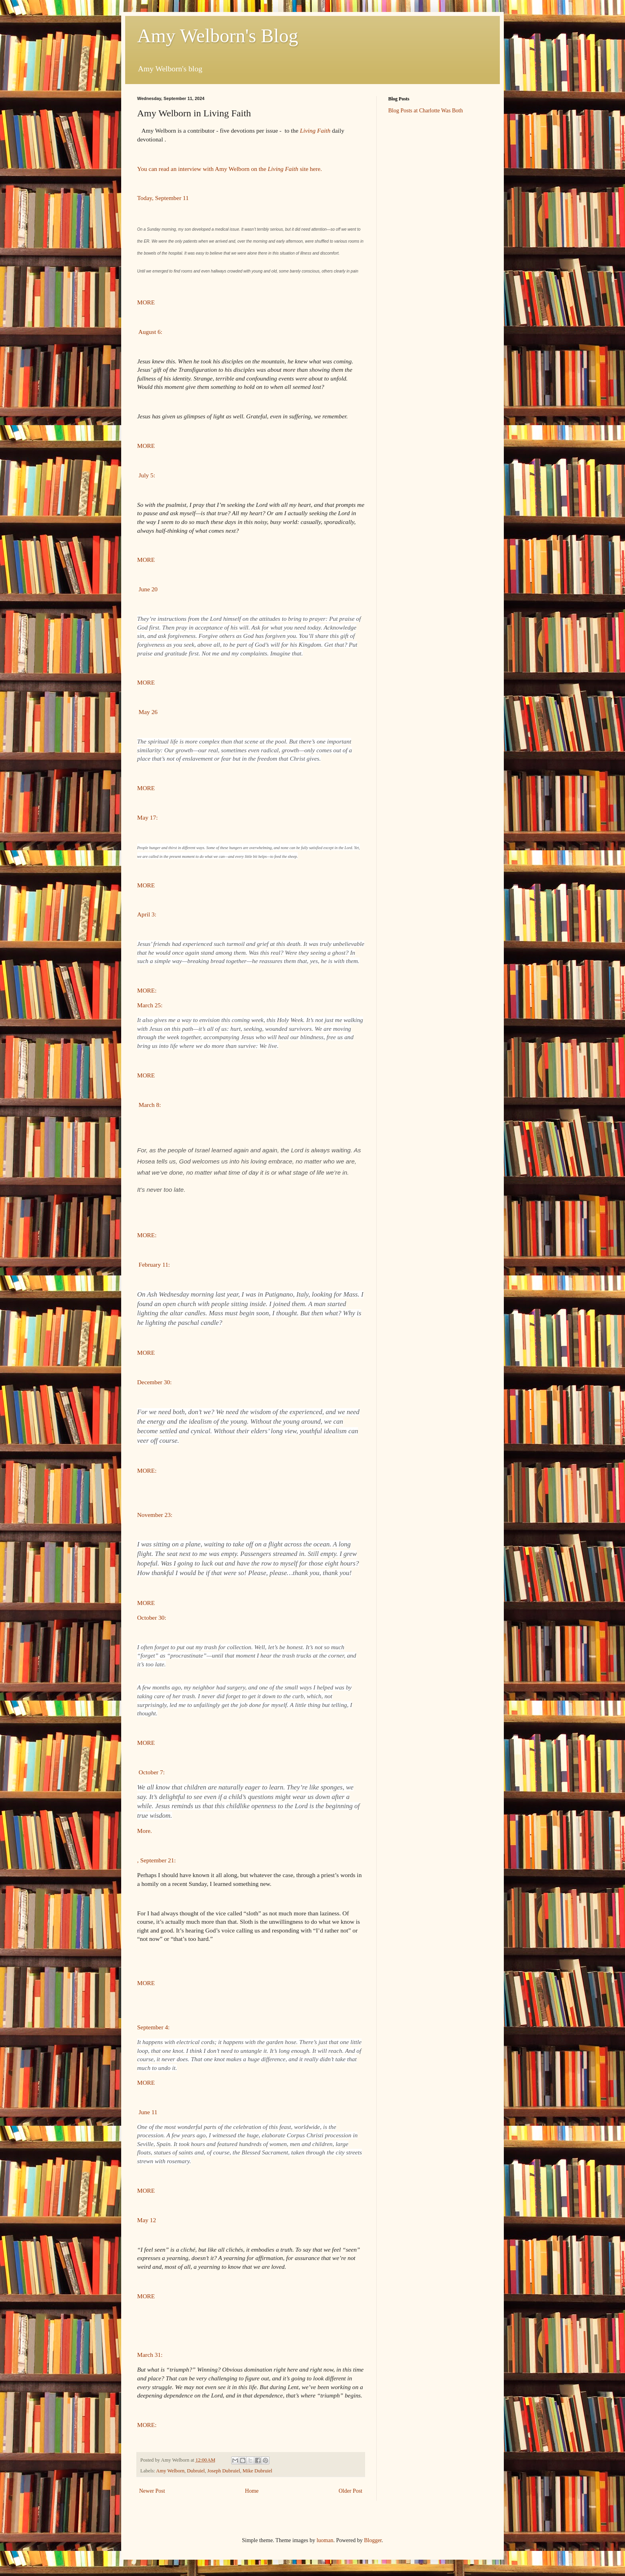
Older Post (351, 2491)
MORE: (147, 990)
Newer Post (152, 2491)
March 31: (150, 2354)
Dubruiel (196, 2471)
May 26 (147, 711)
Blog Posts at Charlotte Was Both (425, 111)
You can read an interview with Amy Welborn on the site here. (231, 168)
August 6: (149, 331)
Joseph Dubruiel (223, 2471)
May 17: (147, 817)
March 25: (150, 1005)
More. (145, 1830)
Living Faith (315, 130)
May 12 (146, 2220)
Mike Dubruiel (258, 2471)
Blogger (372, 2540)
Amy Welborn (170, 2471)
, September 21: (156, 1860)
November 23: (154, 1514)
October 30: (151, 1617)
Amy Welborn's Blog (217, 35)
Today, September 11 (163, 197)
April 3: (146, 914)
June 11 (147, 2112)
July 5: (146, 475)
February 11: (153, 1264)
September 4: (153, 2027)
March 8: (149, 1104)
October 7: (151, 1772)
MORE (146, 302)
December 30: (154, 1382)
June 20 (147, 589)
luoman (324, 2540)
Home (252, 2491)
